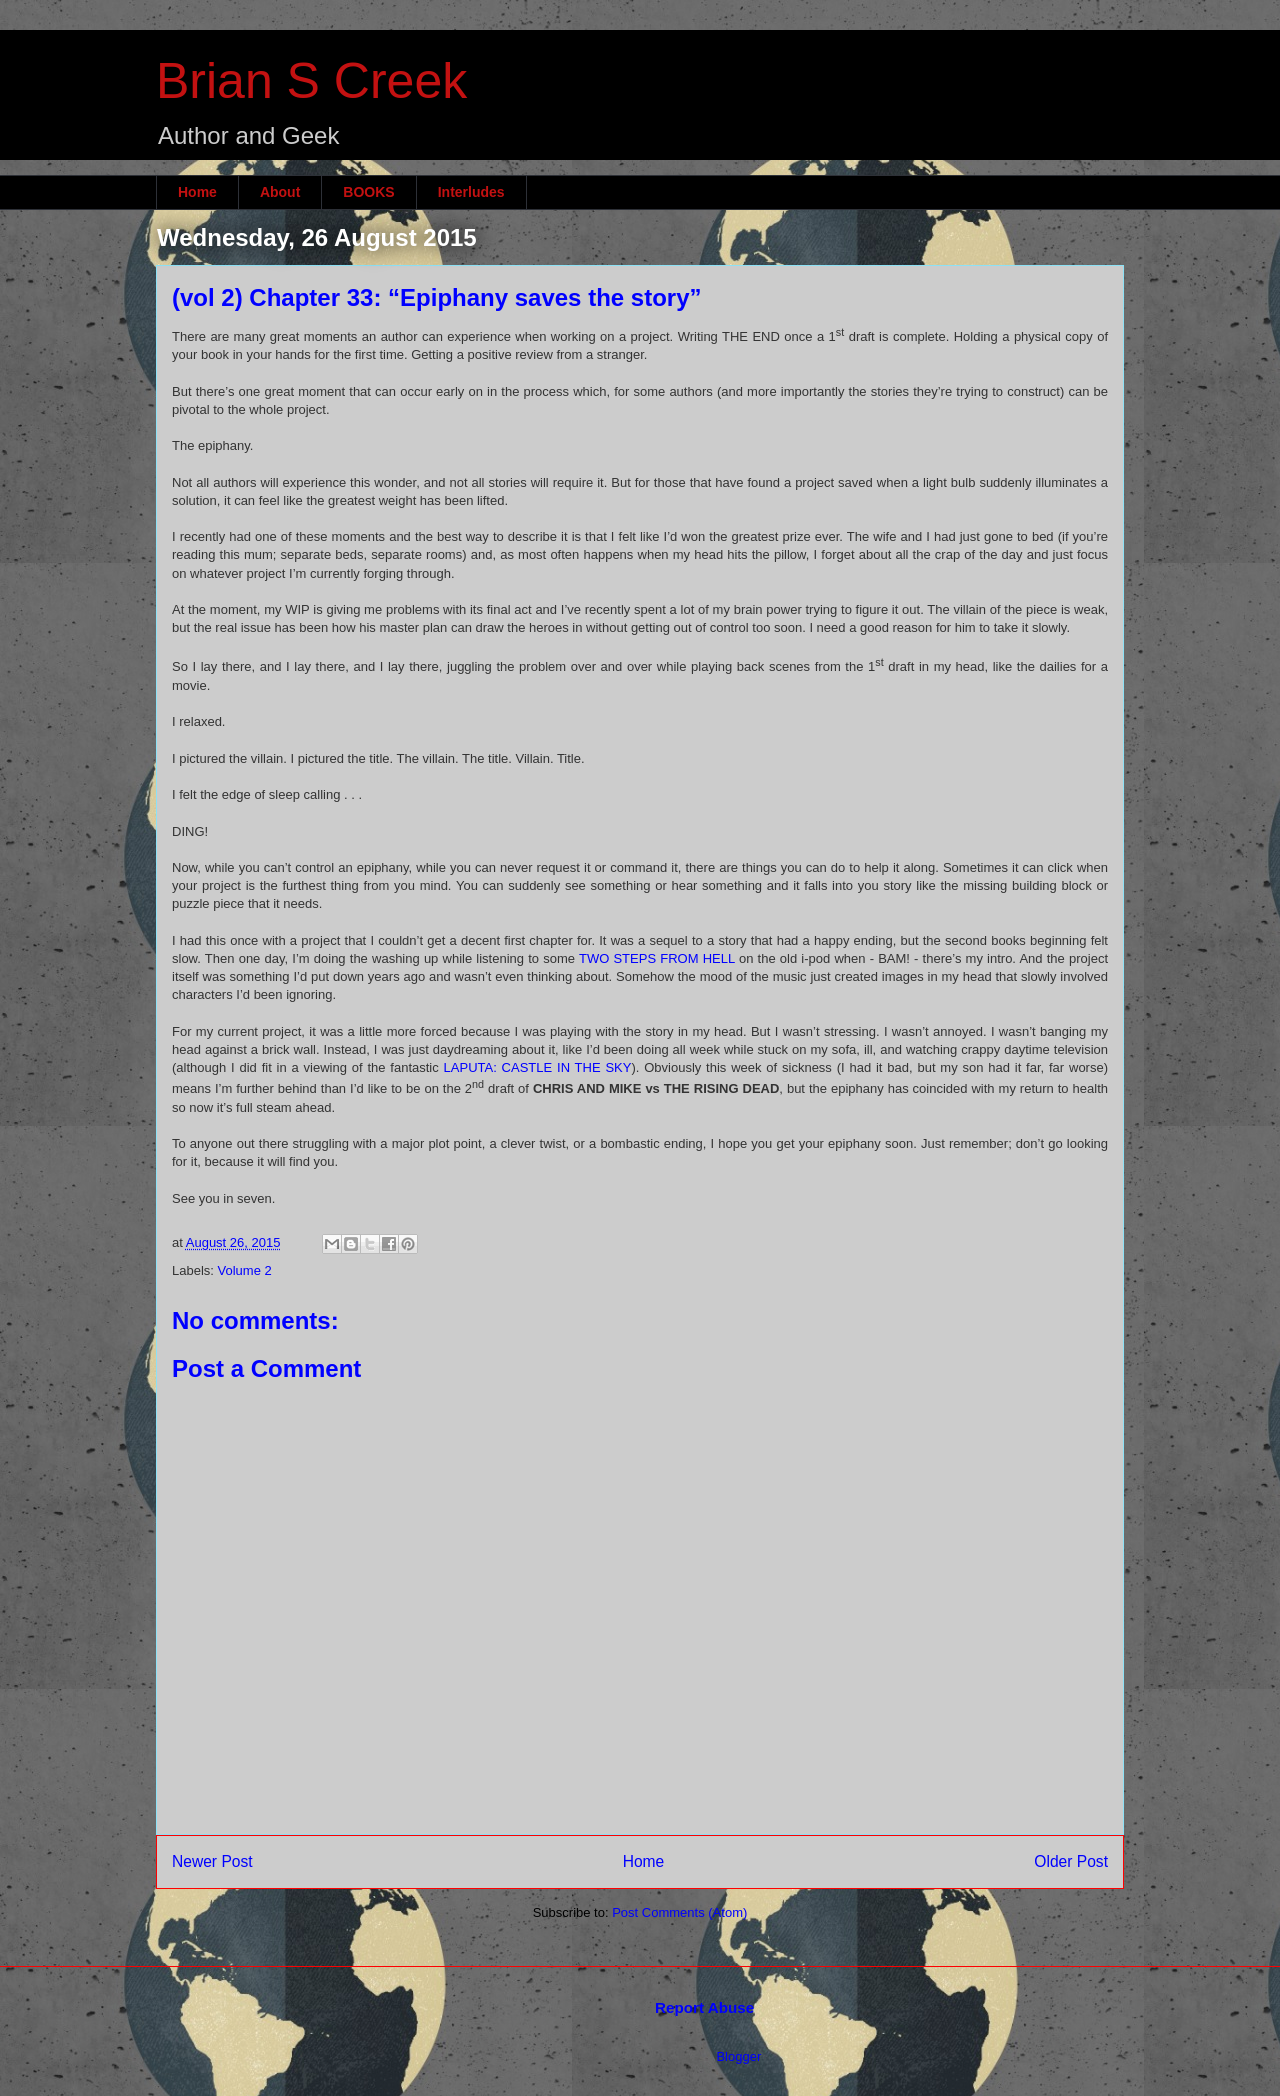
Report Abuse (704, 2007)
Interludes (471, 192)
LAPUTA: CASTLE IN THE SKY (538, 1067)
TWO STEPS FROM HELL (657, 958)
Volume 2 (245, 1270)
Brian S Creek (311, 81)
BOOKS (368, 192)
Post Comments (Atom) (679, 1912)
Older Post (1071, 1861)
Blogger (738, 2056)
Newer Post (212, 1861)
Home (197, 192)
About (280, 192)
